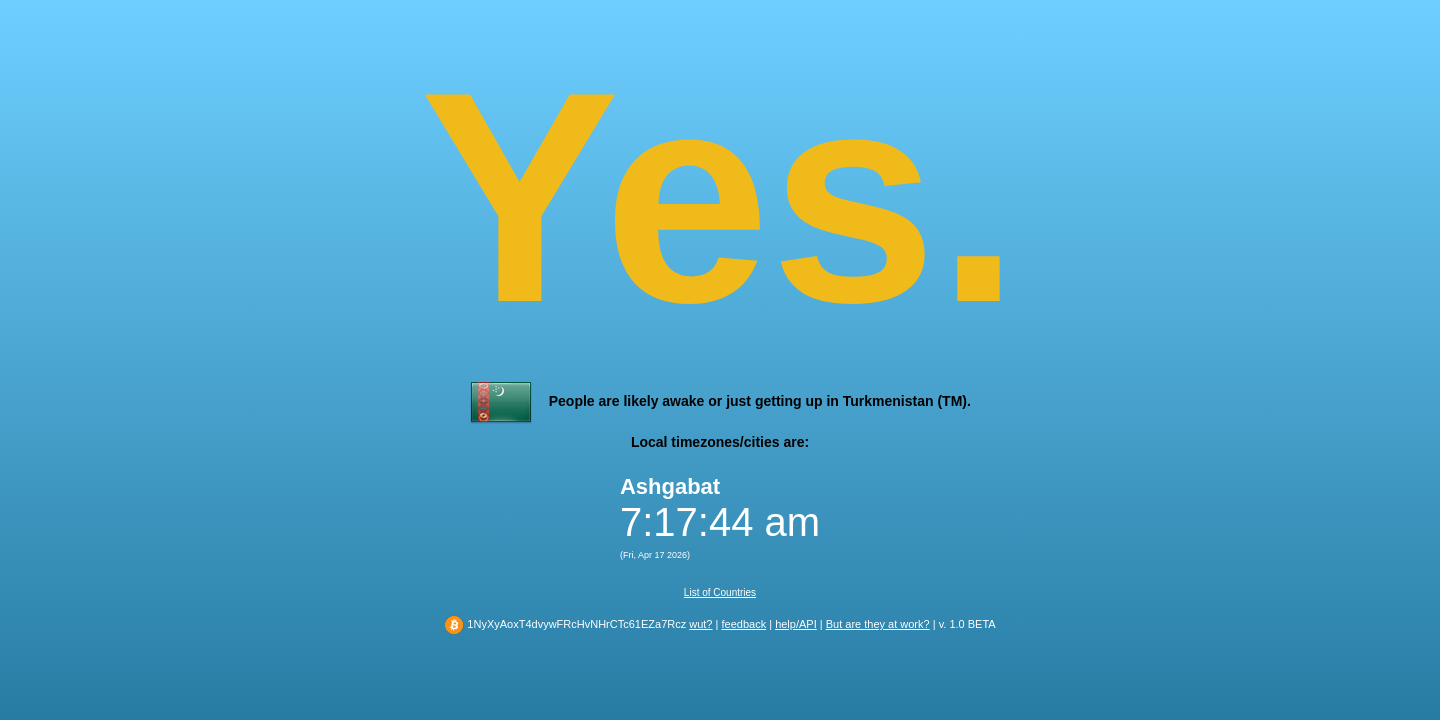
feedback (743, 624)
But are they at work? (878, 624)
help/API (796, 624)
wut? (700, 624)
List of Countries (720, 592)
